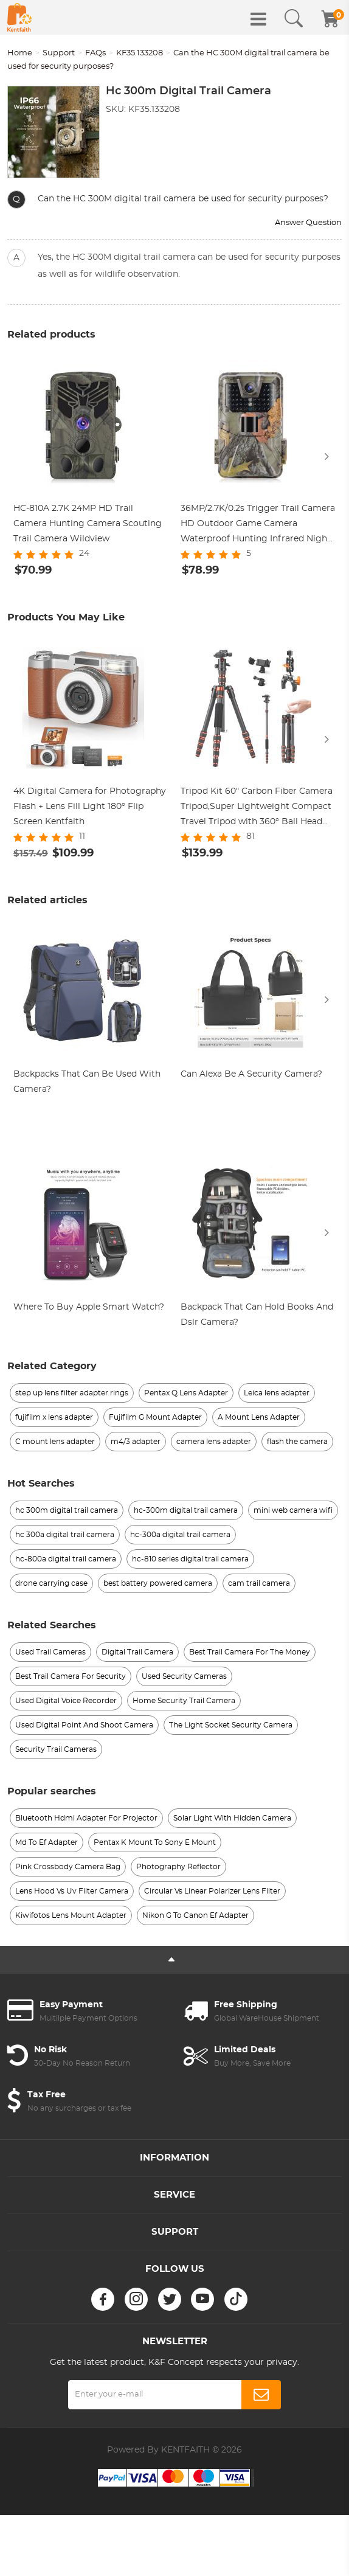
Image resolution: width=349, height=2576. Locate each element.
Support (59, 53)
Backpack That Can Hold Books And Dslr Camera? (257, 1315)
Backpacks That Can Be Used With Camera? (87, 1082)
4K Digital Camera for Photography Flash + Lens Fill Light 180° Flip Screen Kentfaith (89, 806)
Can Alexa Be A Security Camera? (251, 1074)
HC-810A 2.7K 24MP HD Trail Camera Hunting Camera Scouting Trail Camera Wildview (87, 523)
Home (19, 53)
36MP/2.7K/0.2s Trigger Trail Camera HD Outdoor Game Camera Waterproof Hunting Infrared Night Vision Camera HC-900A (258, 525)
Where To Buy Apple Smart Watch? (88, 1307)
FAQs (95, 53)
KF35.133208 (139, 53)
